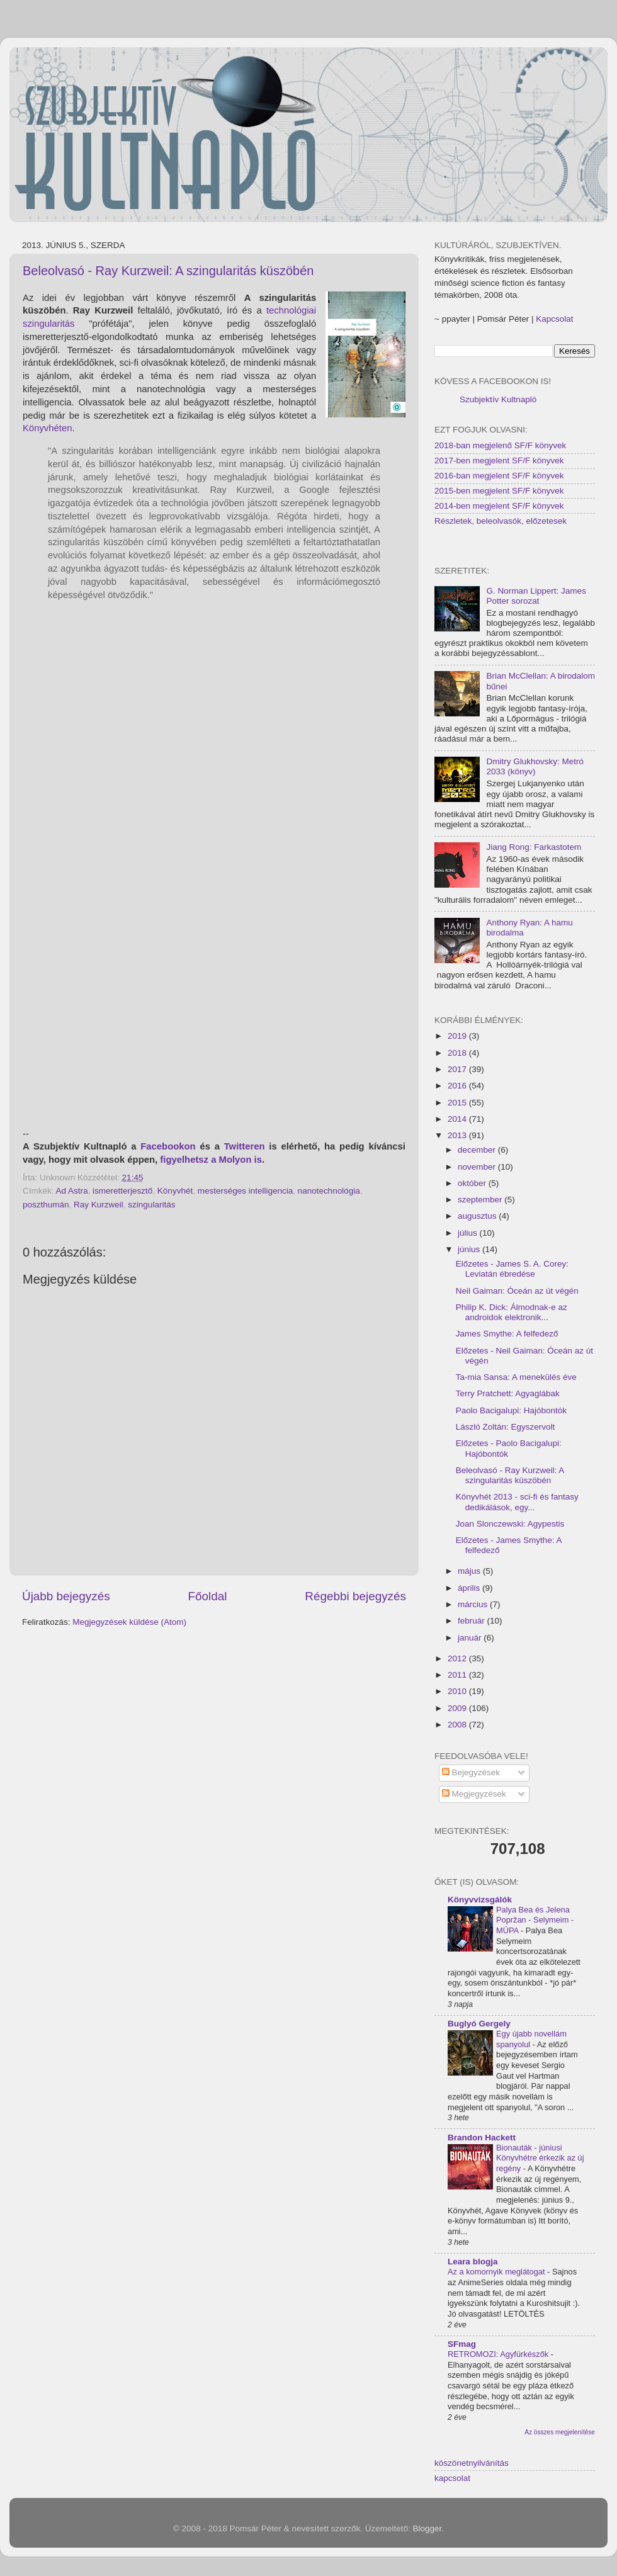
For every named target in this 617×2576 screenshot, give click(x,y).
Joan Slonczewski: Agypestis (510, 1523)
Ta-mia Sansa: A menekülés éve (516, 1377)
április (470, 1588)
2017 (458, 1069)
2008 (458, 1724)
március (474, 1604)
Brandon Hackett (482, 2137)
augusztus (478, 1216)
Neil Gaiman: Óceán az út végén (517, 1291)
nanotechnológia (329, 1190)
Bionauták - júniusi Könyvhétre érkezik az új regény (540, 2158)
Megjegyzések (474, 1794)
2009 (458, 1708)
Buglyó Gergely (479, 2023)
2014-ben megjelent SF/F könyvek (499, 506)
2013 (458, 1135)
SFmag (462, 2344)
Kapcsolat (554, 319)
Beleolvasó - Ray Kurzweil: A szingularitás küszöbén (168, 271)
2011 (458, 1675)
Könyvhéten (47, 428)
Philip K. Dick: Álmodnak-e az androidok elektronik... (511, 1312)
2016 (458, 1085)
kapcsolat (452, 2478)
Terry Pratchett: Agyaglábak (508, 1393)
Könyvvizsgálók (480, 1899)
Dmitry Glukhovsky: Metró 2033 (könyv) (535, 766)
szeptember (481, 1199)
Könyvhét (175, 1190)
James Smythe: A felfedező (507, 1333)
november (478, 1167)
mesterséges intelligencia (245, 1190)
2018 (458, 1053)
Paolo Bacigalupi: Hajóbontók (511, 1410)
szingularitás (151, 1204)
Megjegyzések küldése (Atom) (129, 1622)
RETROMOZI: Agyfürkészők (499, 2354)
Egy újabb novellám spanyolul (531, 2039)
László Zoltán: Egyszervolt (505, 1427)
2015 (458, 1102)
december (478, 1150)
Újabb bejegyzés (66, 1596)
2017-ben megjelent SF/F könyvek (499, 460)
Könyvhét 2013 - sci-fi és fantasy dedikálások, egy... (517, 1501)
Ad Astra (72, 1190)
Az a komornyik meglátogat (497, 2271)
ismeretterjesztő (122, 1190)
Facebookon (167, 1146)
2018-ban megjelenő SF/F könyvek (500, 445)
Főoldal (207, 1596)
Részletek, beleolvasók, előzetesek (500, 521)
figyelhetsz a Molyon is (211, 1160)
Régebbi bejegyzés (355, 1596)
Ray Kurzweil (98, 1204)
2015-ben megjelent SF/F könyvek (499, 490)
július (469, 1233)
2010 (458, 1691)
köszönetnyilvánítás (471, 2463)
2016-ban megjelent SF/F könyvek (499, 475)
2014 (458, 1119)
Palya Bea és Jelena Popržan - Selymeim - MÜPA (535, 1920)
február (472, 1620)
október (473, 1183)
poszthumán (46, 1204)
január (471, 1637)
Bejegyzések (471, 1772)
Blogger (427, 2528)
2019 (458, 1036)
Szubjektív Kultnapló (498, 399)
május (470, 1571)
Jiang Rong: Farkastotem (533, 847)
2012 (458, 1658)
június (470, 1249)
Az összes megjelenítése (559, 2432)
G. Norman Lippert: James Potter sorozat (536, 596)
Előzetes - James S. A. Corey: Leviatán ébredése (512, 1269)
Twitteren (244, 1146)
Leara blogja (473, 2261)
